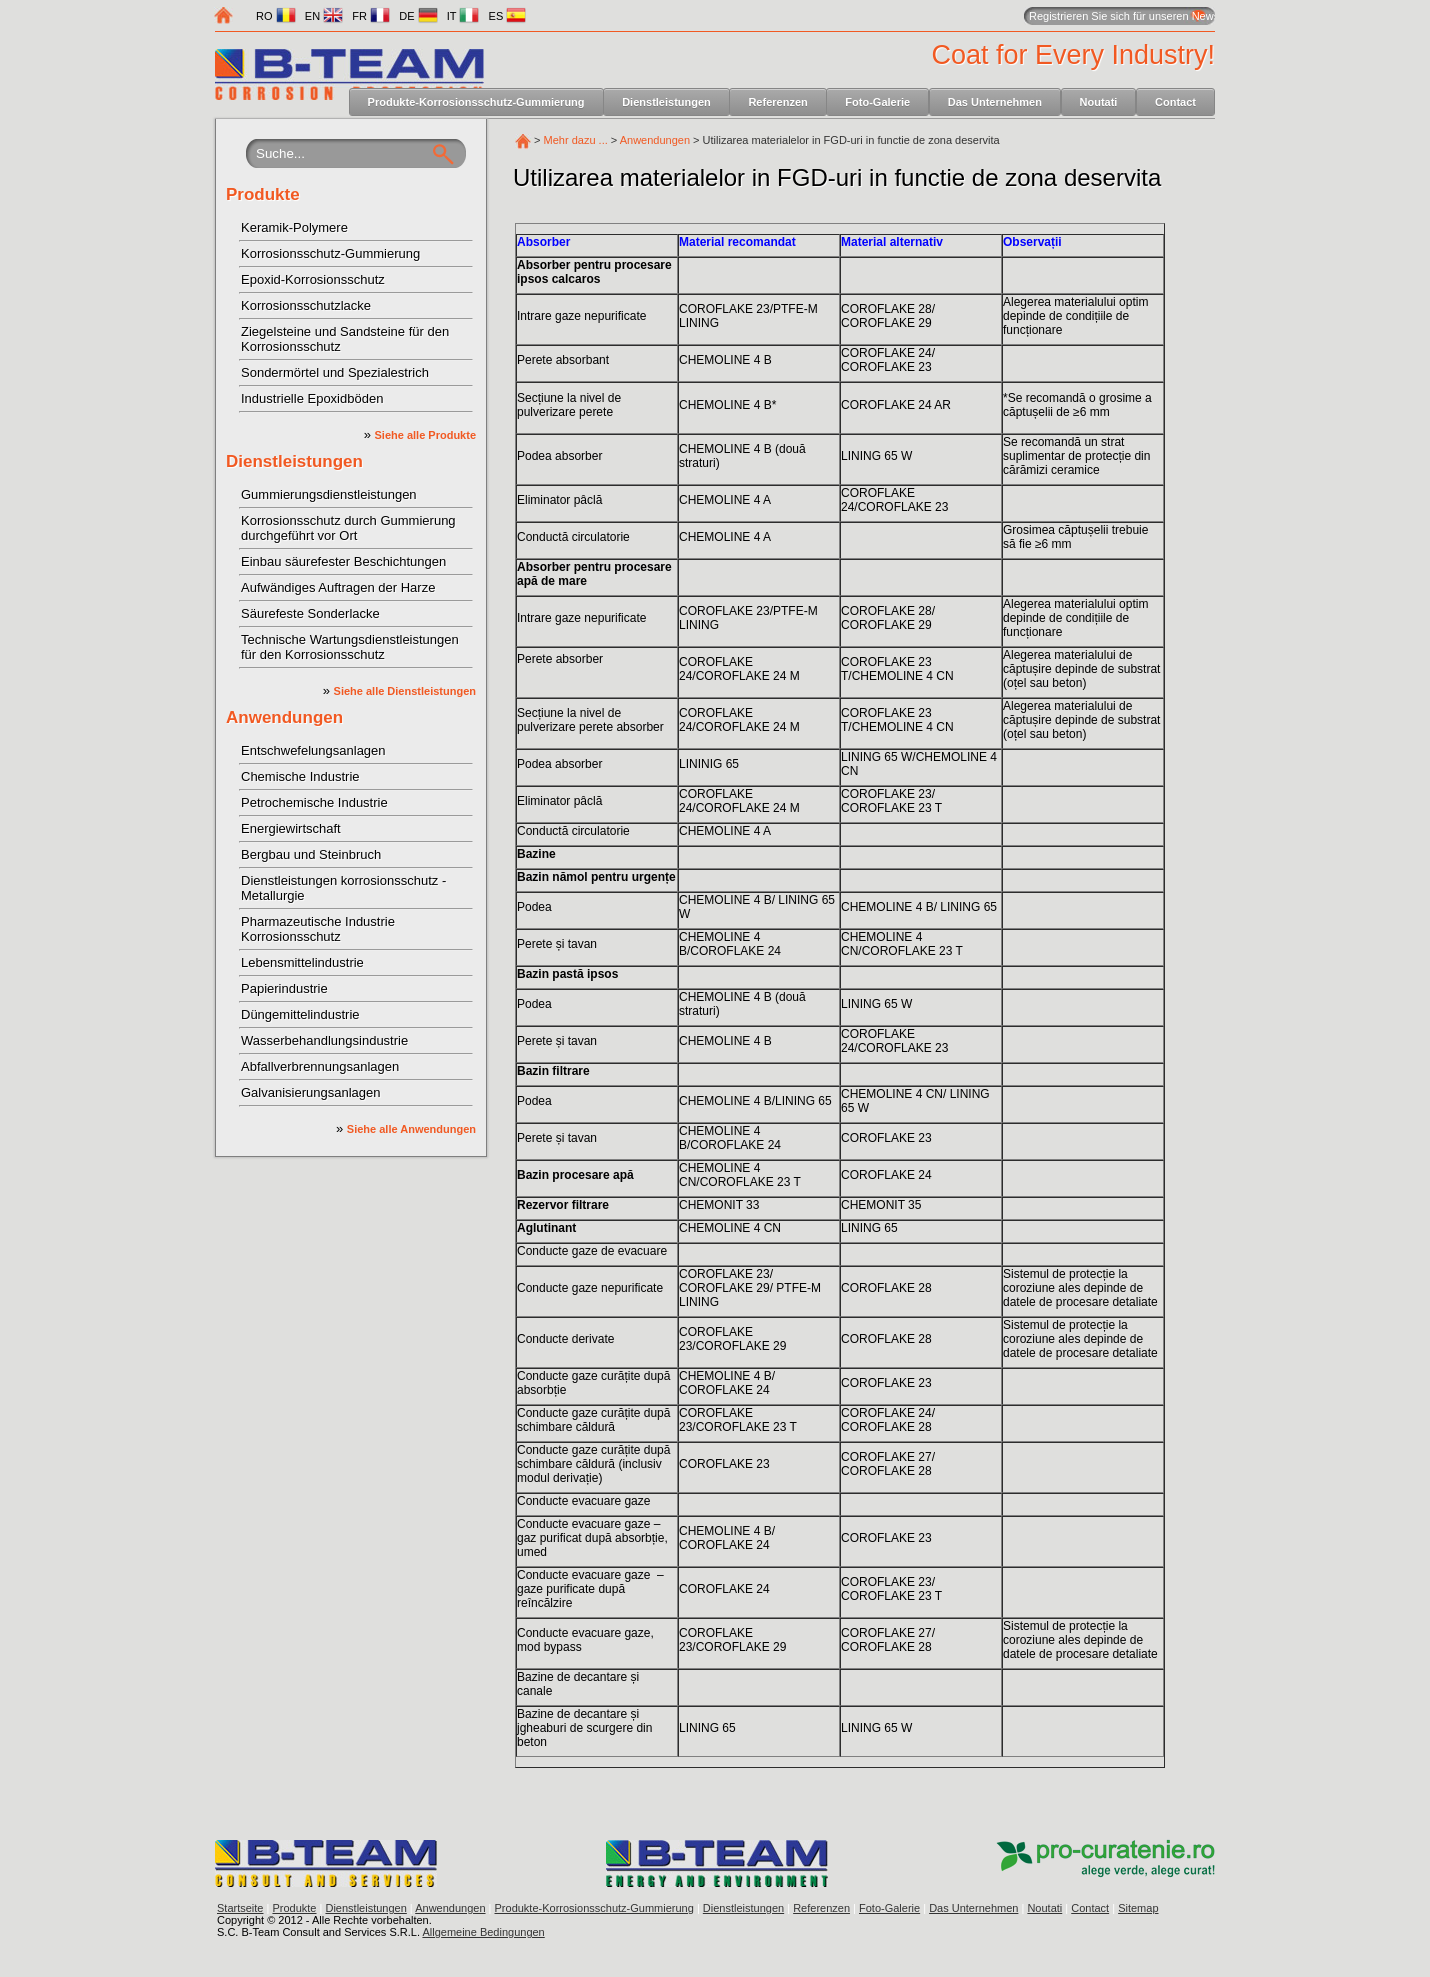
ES (508, 16)
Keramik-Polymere (294, 227)
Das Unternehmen (995, 102)
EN (324, 16)
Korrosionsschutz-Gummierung (330, 253)
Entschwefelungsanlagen (313, 750)
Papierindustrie (284, 988)
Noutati (1099, 102)
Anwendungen (284, 717)
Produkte (263, 194)
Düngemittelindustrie (300, 1014)
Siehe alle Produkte (425, 435)
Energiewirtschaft (291, 828)
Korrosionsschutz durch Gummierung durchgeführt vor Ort (348, 528)
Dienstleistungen (666, 102)
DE (418, 16)
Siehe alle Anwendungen (411, 1129)
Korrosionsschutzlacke (306, 305)
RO (276, 16)
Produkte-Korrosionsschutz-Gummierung (476, 102)
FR (371, 16)
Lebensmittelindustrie (302, 962)
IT (463, 16)
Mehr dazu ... (576, 140)
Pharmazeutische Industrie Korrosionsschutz (318, 929)
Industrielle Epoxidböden (312, 398)
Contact (1175, 102)
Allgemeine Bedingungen (483, 1932)
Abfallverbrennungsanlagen (320, 1066)
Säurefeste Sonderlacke (310, 613)
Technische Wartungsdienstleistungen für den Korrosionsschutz (350, 647)
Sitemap (1138, 1908)
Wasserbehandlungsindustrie (324, 1040)
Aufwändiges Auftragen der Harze (338, 587)
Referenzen (777, 102)
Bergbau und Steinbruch (311, 854)
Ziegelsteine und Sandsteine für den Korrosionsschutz (345, 339)
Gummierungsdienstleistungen (329, 494)
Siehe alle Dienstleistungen (405, 691)
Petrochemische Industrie (314, 802)
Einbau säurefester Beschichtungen (343, 561)
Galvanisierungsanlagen (310, 1092)
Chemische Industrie (300, 776)
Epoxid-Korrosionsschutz (313, 279)
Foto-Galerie (877, 102)
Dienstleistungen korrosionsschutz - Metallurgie (343, 888)
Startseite (240, 1908)
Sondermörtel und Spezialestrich (335, 372)
